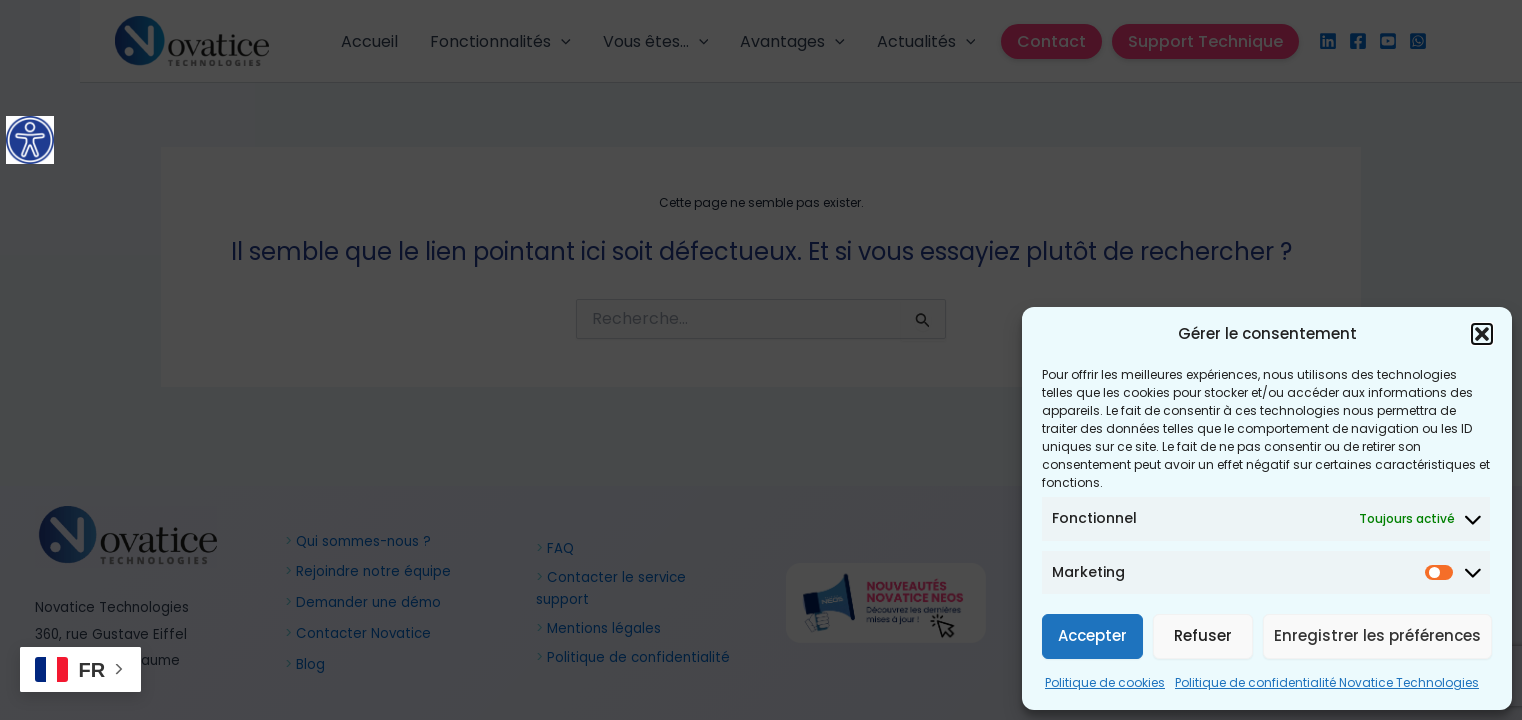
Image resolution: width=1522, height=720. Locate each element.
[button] (1482, 334)
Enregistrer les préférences (1377, 635)
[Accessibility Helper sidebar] (30, 140)
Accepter (1092, 635)
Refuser (1203, 635)
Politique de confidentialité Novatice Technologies (1327, 682)
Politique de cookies (1105, 682)
